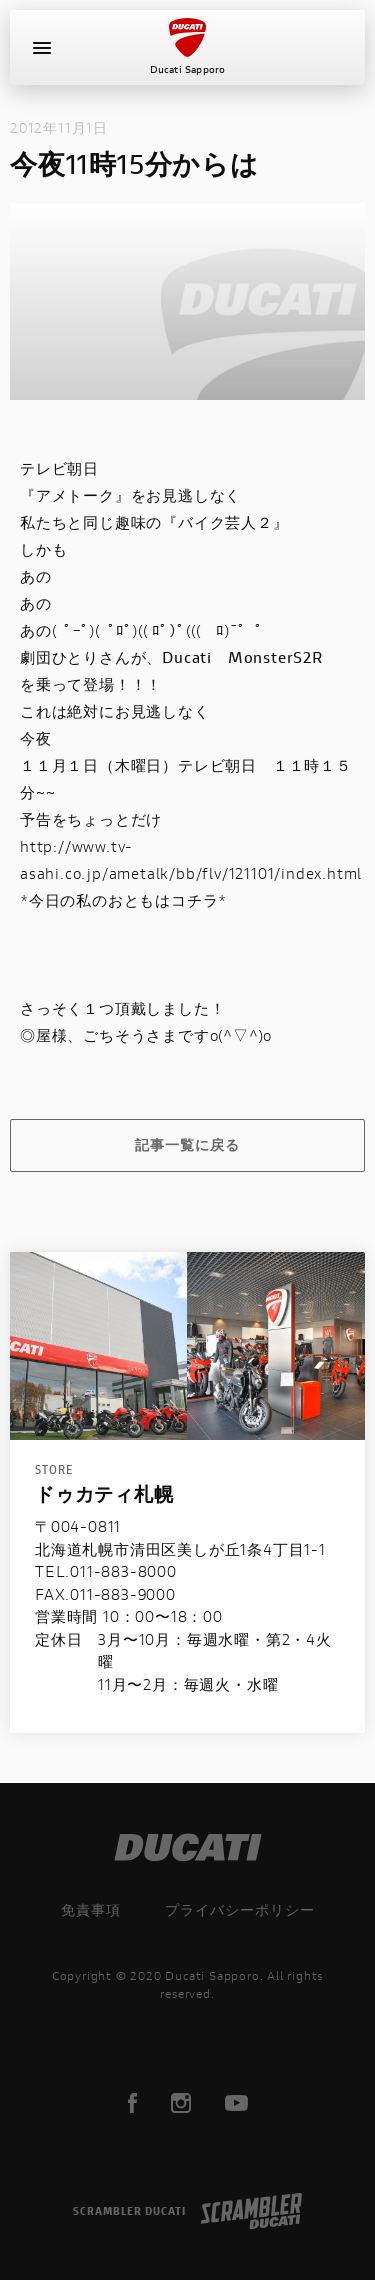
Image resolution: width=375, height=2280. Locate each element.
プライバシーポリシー (240, 1909)
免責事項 (91, 1909)
